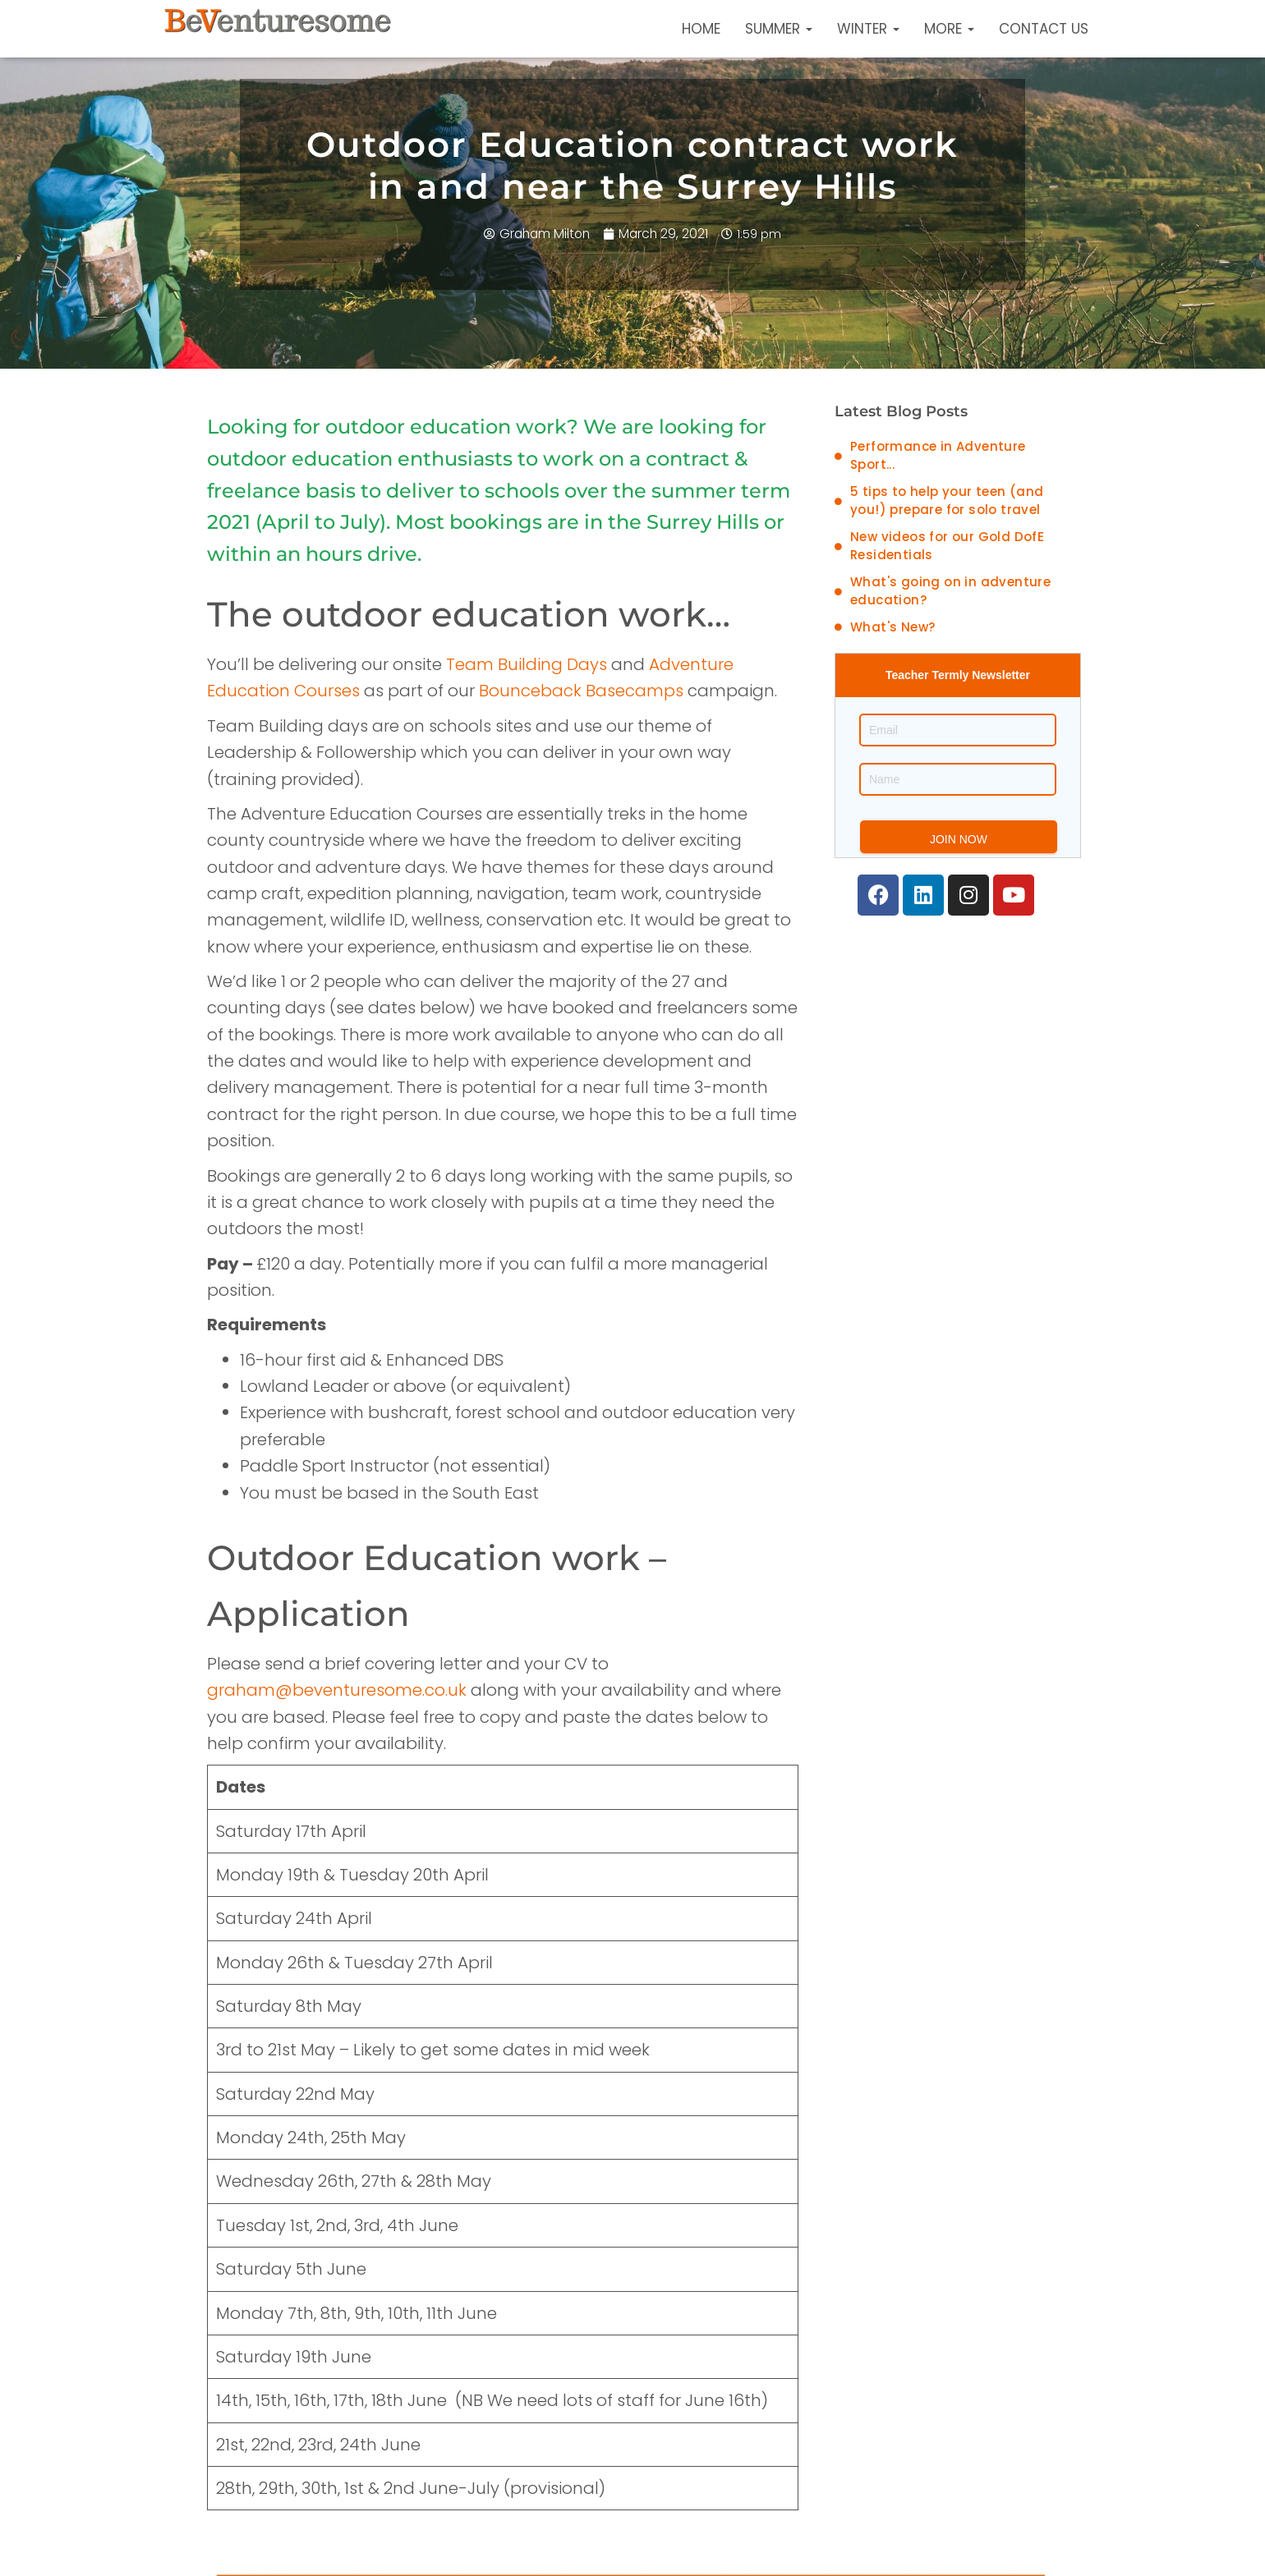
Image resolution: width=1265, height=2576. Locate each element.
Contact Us (1043, 29)
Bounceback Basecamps (581, 690)
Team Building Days (526, 664)
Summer (778, 29)
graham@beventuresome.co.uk (337, 1689)
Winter (868, 29)
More (949, 29)
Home (701, 29)
